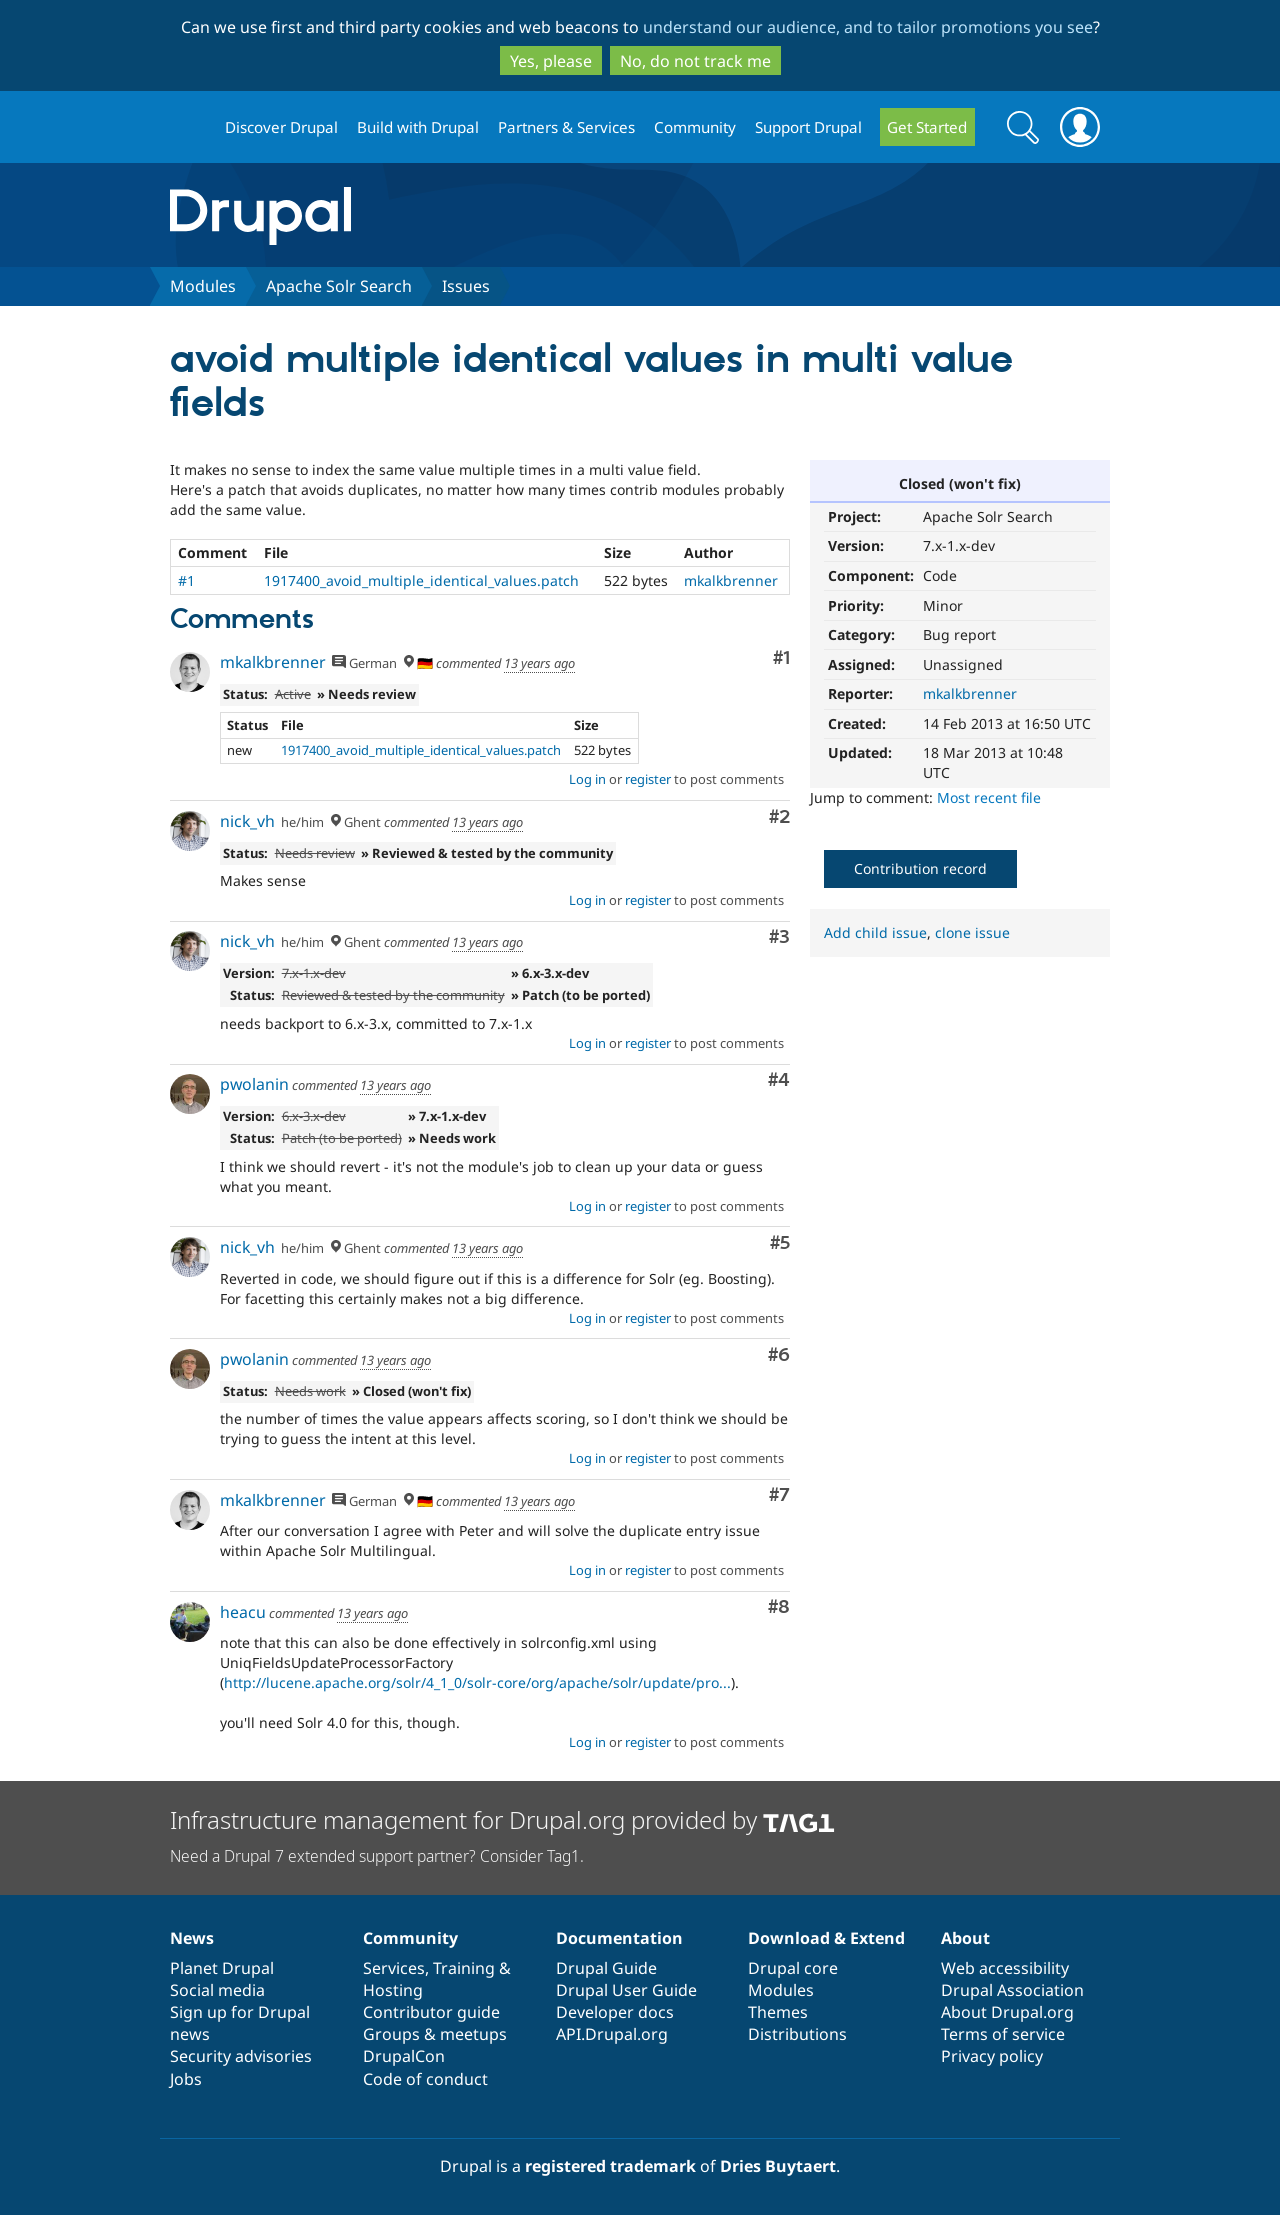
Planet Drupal (222, 1968)
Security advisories (241, 2056)
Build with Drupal (418, 127)
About (965, 1938)
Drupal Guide (606, 1968)
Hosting (393, 1990)
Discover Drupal (281, 127)
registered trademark (610, 2166)
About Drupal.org (1007, 2012)
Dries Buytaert (778, 2166)
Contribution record (920, 868)
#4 (779, 1080)
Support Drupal (808, 127)
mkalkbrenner (970, 693)
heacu (243, 1612)
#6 (779, 1355)
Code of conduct (425, 2079)
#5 (780, 1243)
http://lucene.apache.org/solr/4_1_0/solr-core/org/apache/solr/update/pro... (477, 1682)
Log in (587, 779)
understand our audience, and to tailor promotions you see (868, 27)
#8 (779, 1607)
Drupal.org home (189, 127)
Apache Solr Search (339, 286)
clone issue (972, 932)
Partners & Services (566, 127)
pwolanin (254, 1084)
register (648, 779)
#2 (779, 817)
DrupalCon (404, 2056)
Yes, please (551, 61)
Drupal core (793, 1968)
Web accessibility (1005, 1968)
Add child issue (875, 932)
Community (695, 127)
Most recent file (989, 797)
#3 (779, 937)
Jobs (186, 2079)
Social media (217, 1990)
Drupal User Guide (626, 1990)
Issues (466, 286)
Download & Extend (826, 1938)
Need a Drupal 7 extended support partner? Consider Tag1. (377, 1856)
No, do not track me (695, 61)
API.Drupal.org (612, 2034)
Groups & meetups (435, 2034)
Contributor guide (431, 2012)
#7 (779, 1495)
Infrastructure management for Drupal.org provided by (502, 1819)
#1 (186, 580)
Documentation (619, 1938)
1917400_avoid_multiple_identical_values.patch (421, 580)
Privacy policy (992, 2056)
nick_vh (247, 821)
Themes (778, 2012)
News (192, 1938)
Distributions (797, 2034)
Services (394, 1968)
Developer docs (615, 2012)
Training (464, 1968)
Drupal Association (1012, 1990)
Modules (203, 286)
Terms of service (1003, 2034)
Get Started (927, 127)
